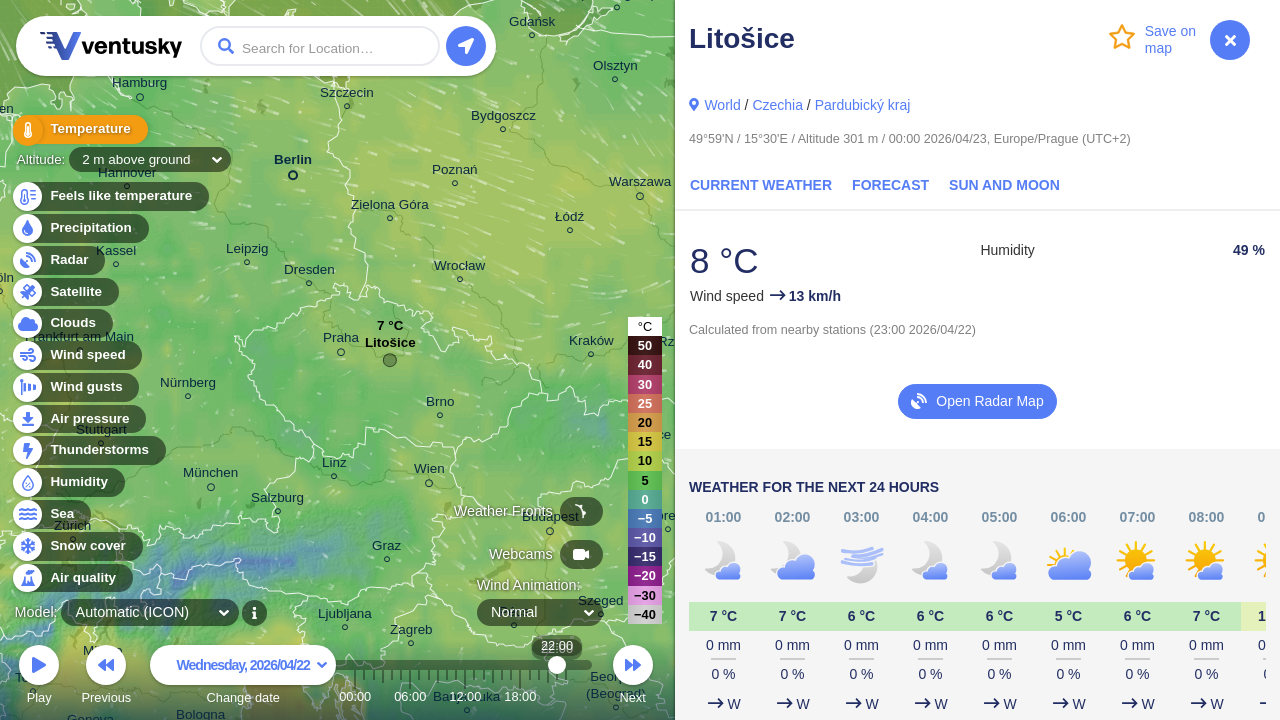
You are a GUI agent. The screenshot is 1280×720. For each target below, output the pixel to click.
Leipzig (247, 251)
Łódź (569, 219)
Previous (106, 677)
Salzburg (277, 500)
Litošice (390, 347)
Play (39, 677)
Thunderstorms (88, 450)
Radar (58, 260)
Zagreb (411, 632)
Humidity (67, 482)
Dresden (309, 272)
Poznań (455, 172)
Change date (243, 677)
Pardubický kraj (863, 105)
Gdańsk (532, 24)
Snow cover (76, 546)
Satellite (64, 292)
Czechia (777, 105)
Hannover (127, 175)
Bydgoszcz (503, 118)
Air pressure (78, 419)
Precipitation (79, 228)
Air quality (71, 578)
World (722, 105)
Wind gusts (75, 387)
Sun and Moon (1004, 185)
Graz (386, 548)
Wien (429, 472)
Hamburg (139, 86)
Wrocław (459, 268)
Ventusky (108, 46)
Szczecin (347, 95)
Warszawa (640, 185)
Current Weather (761, 185)
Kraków (591, 343)
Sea (50, 514)
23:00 (566, 696)
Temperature (79, 129)
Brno (440, 404)
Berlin (293, 163)
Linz (334, 465)
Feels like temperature (109, 196)
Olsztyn (615, 68)
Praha (341, 341)
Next (633, 677)
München (210, 476)
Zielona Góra (390, 207)
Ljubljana (345, 616)
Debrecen (668, 518)
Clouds (61, 323)
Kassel (116, 253)
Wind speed (76, 355)
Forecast (890, 185)
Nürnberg (188, 385)
